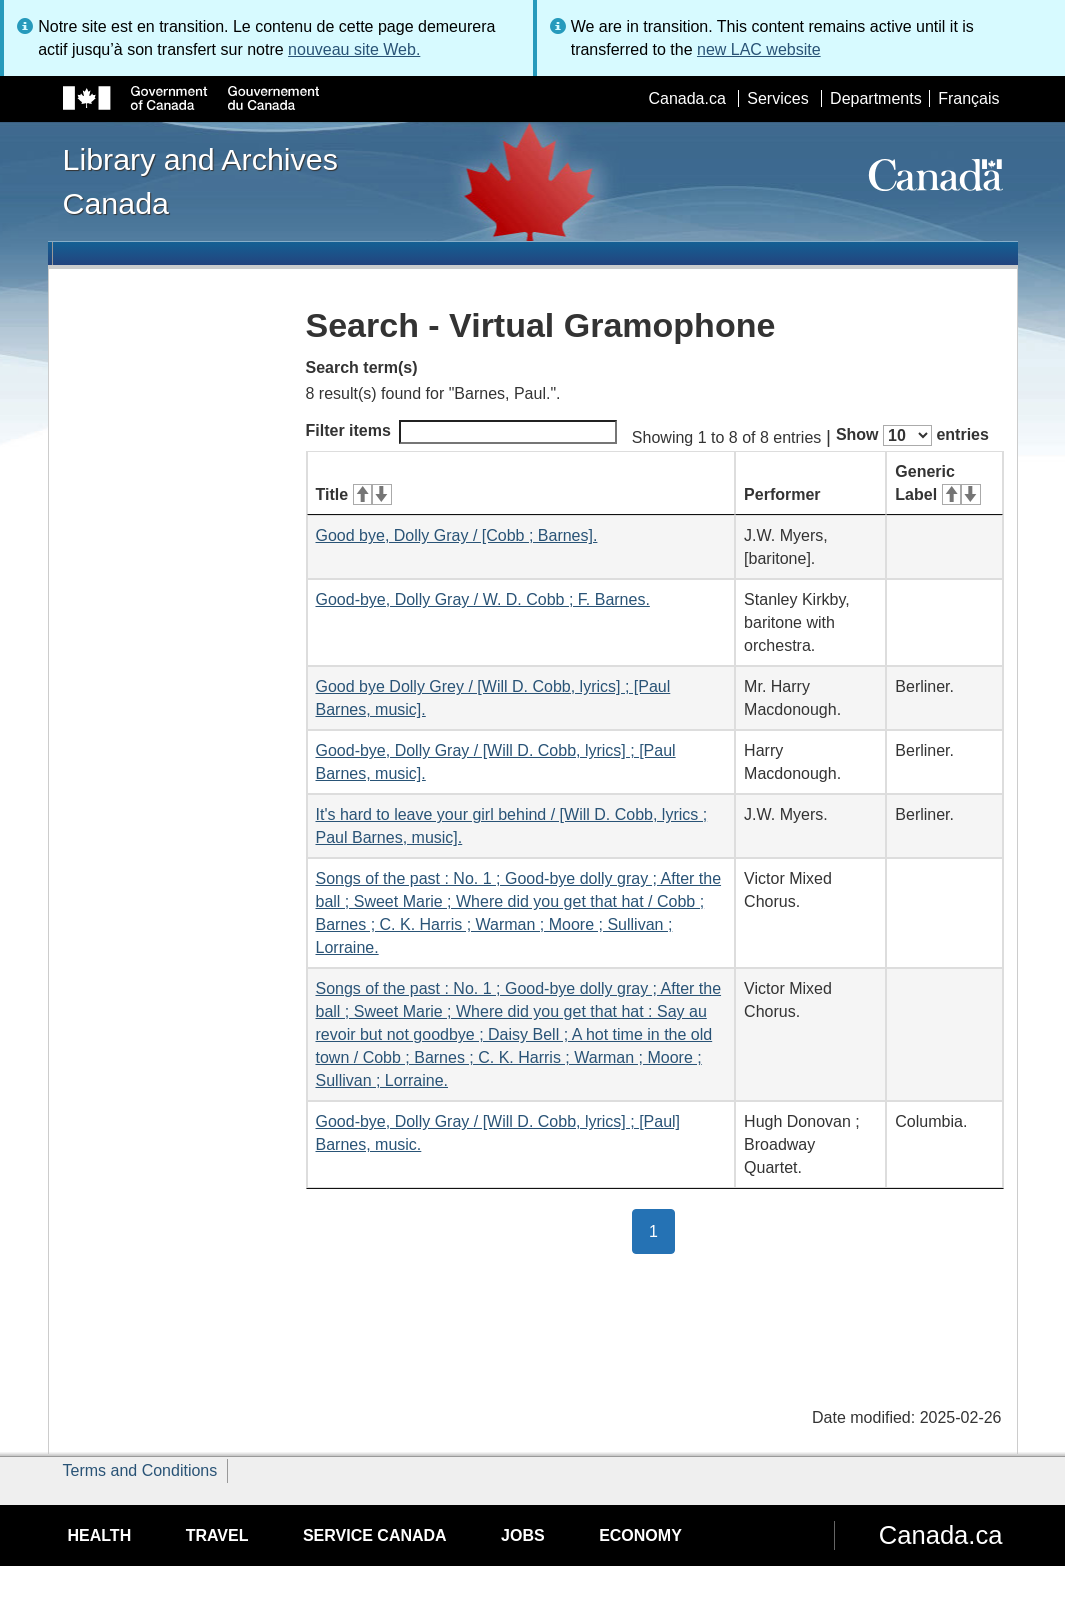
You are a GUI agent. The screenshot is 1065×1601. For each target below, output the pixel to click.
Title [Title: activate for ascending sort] (354, 494)
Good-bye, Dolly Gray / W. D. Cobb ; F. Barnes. (483, 599)
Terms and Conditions (140, 1470)
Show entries (912, 435)
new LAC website (759, 49)
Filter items (461, 432)
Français (968, 98)
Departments (876, 98)
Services (777, 98)
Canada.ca (686, 98)
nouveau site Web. (354, 49)
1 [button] (662, 1230)
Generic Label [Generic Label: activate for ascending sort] (937, 483)
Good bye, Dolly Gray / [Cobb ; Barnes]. (457, 535)
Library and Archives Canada (200, 181)
